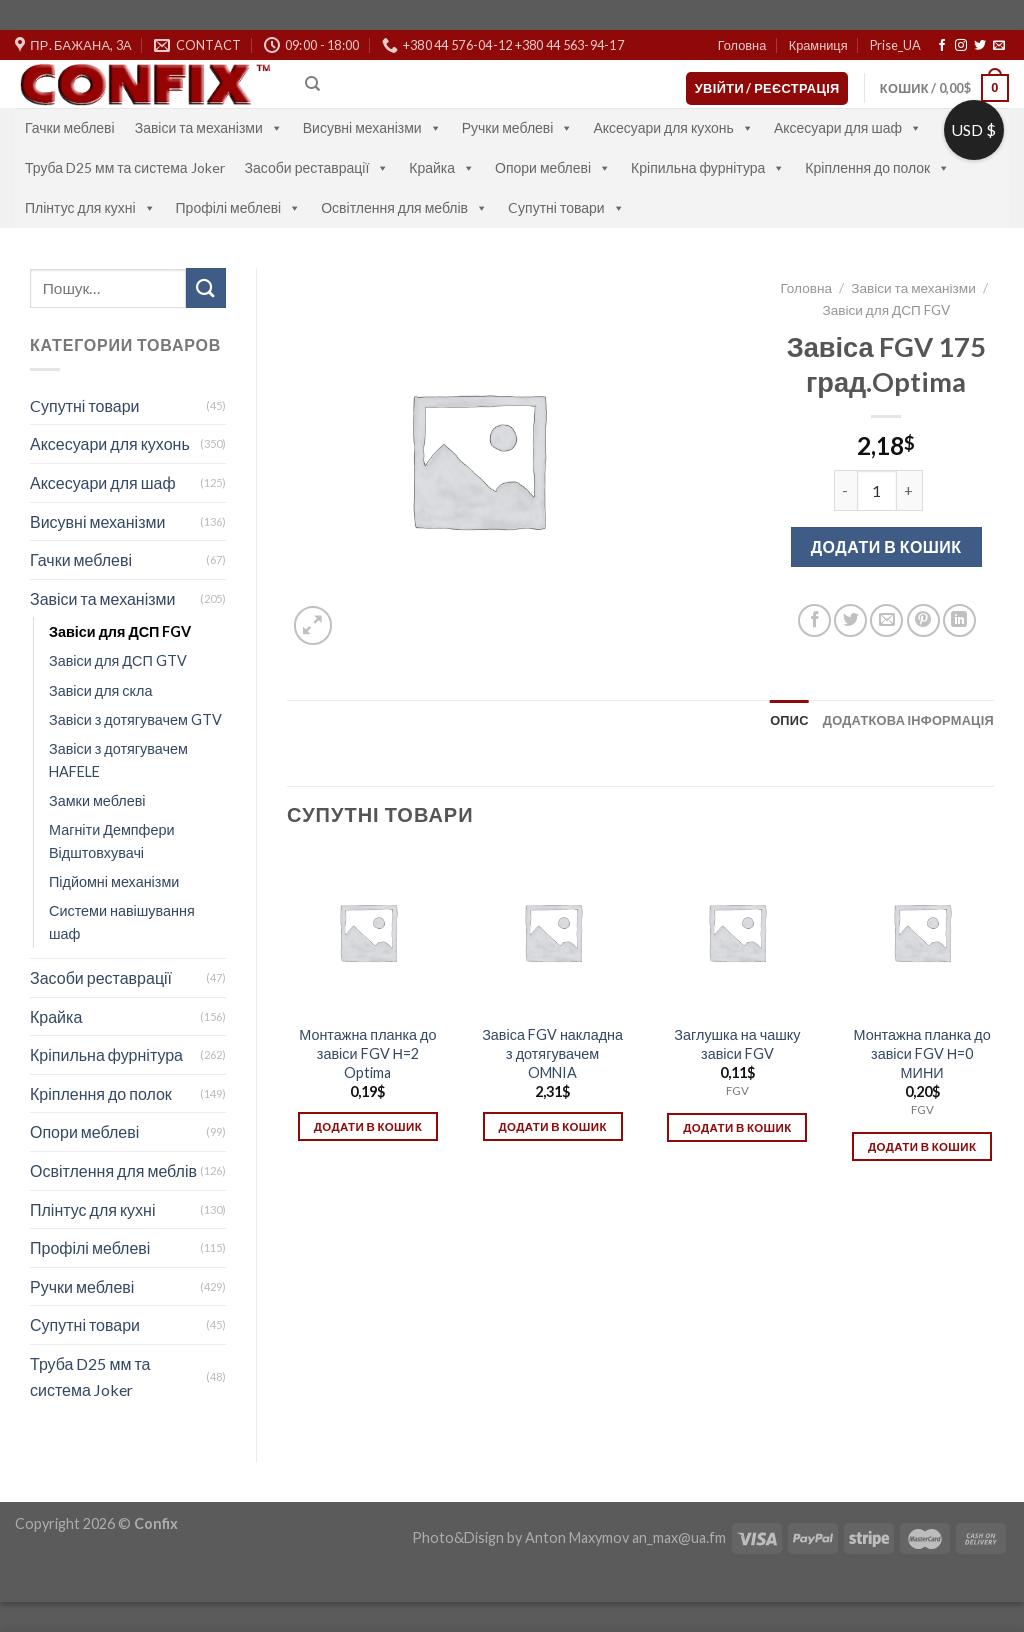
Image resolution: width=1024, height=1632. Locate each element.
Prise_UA (895, 45)
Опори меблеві (553, 167)
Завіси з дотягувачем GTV (135, 719)
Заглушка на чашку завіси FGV (737, 1044)
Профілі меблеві (239, 207)
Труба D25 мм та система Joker (125, 167)
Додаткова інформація (908, 720)
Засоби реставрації (317, 167)
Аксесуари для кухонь (673, 127)
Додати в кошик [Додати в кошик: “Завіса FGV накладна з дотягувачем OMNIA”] (552, 1126)
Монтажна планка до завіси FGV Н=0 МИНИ (921, 1053)
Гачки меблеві (70, 127)
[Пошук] (312, 84)
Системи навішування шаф (122, 922)
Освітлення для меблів (404, 207)
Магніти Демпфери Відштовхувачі (112, 841)
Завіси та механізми (209, 127)
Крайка (442, 167)
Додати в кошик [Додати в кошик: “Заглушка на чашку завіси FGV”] (737, 1127)
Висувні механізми (372, 127)
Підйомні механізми (114, 881)
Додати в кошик (886, 546)
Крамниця (818, 45)
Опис (789, 720)
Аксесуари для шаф (848, 127)
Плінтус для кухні (90, 207)
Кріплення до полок (877, 167)
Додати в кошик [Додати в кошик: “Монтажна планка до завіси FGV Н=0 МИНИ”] (922, 1146)
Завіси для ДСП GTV (118, 660)
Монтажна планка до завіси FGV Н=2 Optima (367, 1053)
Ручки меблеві (518, 127)
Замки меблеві (97, 800)
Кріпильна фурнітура (708, 167)
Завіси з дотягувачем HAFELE (118, 760)
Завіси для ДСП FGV (120, 631)
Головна (742, 45)
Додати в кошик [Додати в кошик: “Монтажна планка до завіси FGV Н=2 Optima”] (368, 1126)
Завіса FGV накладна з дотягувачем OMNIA (552, 1053)
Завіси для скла (100, 690)
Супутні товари (85, 1324)
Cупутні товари (566, 207)
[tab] (789, 720)
